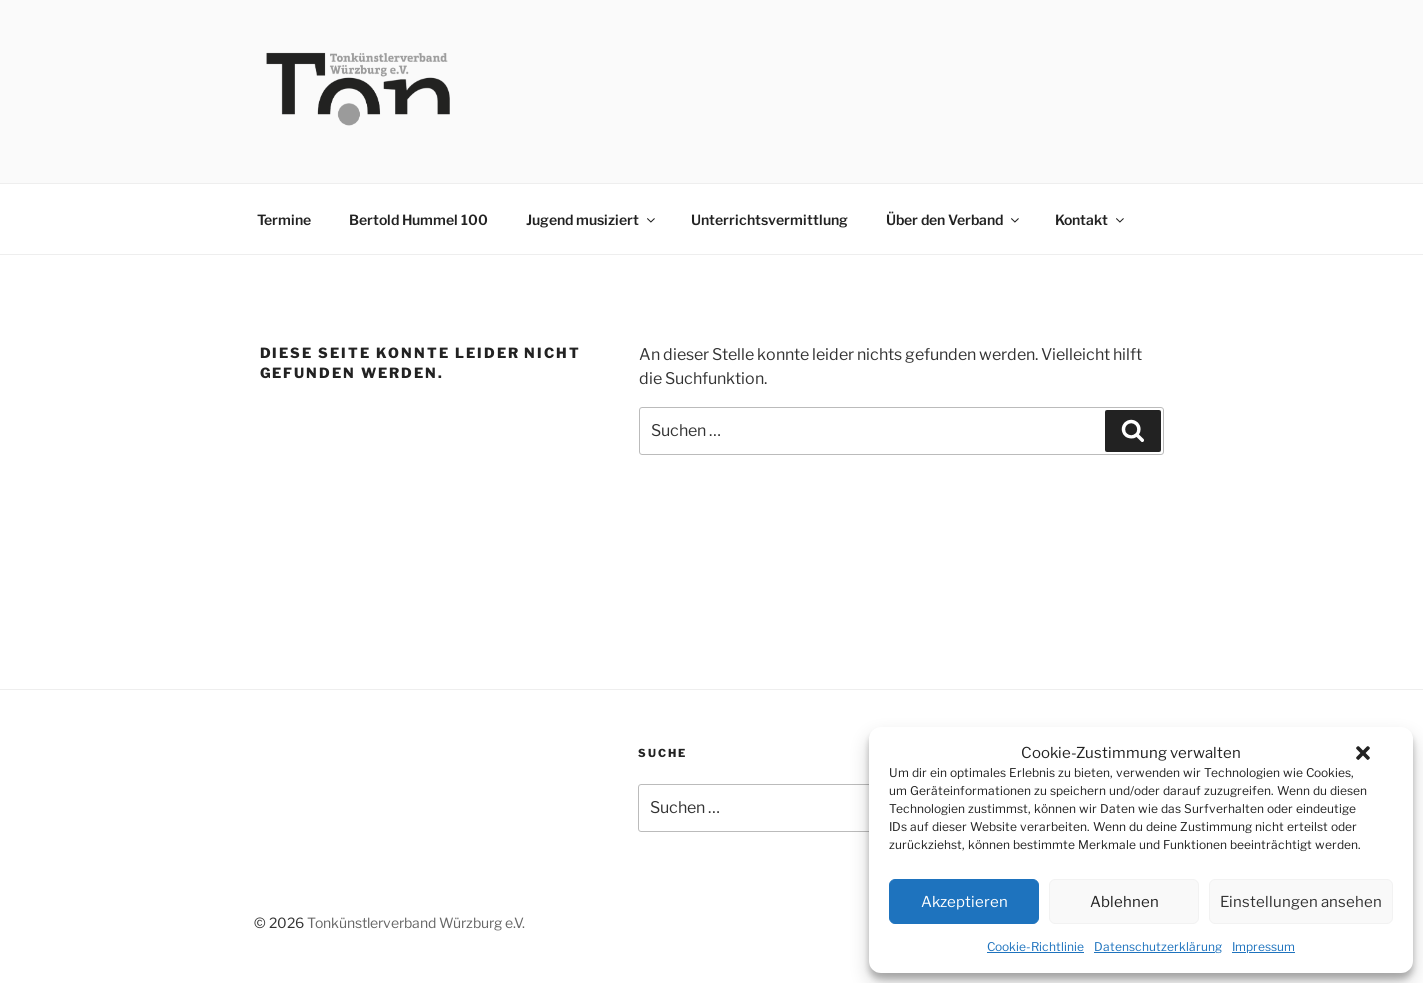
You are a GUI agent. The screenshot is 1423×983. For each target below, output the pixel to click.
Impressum (1263, 946)
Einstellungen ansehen (1301, 902)
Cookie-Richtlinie (1035, 946)
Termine (284, 219)
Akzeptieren (964, 902)
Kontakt (1091, 219)
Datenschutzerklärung (1158, 946)
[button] (1363, 753)
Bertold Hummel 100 (418, 219)
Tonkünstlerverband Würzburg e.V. (416, 922)
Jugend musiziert (592, 219)
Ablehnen (1124, 902)
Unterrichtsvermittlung (769, 219)
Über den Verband (954, 219)
